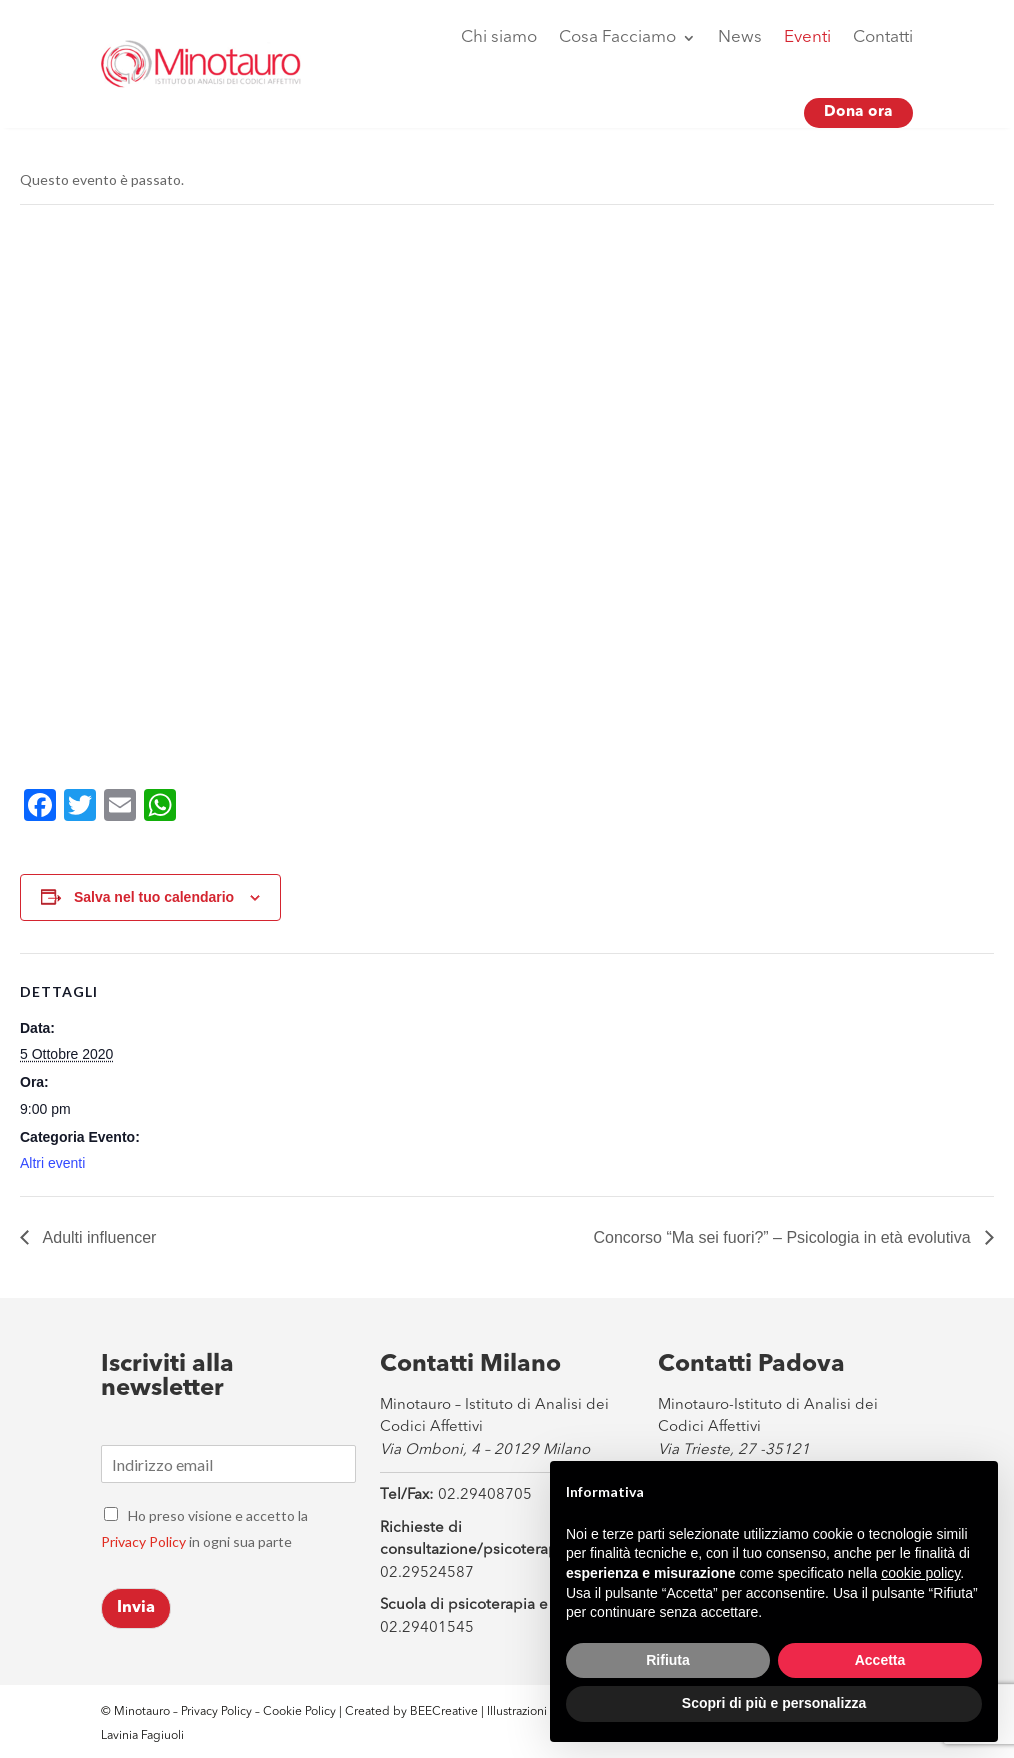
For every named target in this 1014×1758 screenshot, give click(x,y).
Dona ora (858, 112)
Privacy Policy (143, 1541)
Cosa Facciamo (617, 37)
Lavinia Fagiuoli (142, 1736)
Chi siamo (499, 37)
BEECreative (442, 1712)
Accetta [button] (880, 1660)
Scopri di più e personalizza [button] (774, 1703)
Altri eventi (52, 1163)
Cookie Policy (301, 1712)
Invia (136, 1608)
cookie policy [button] (920, 1573)
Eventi (807, 37)
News (740, 37)
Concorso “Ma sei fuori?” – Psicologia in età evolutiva (784, 1237)
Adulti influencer (97, 1237)
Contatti (883, 37)
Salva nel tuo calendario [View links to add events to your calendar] (154, 897)
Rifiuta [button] (668, 1660)
